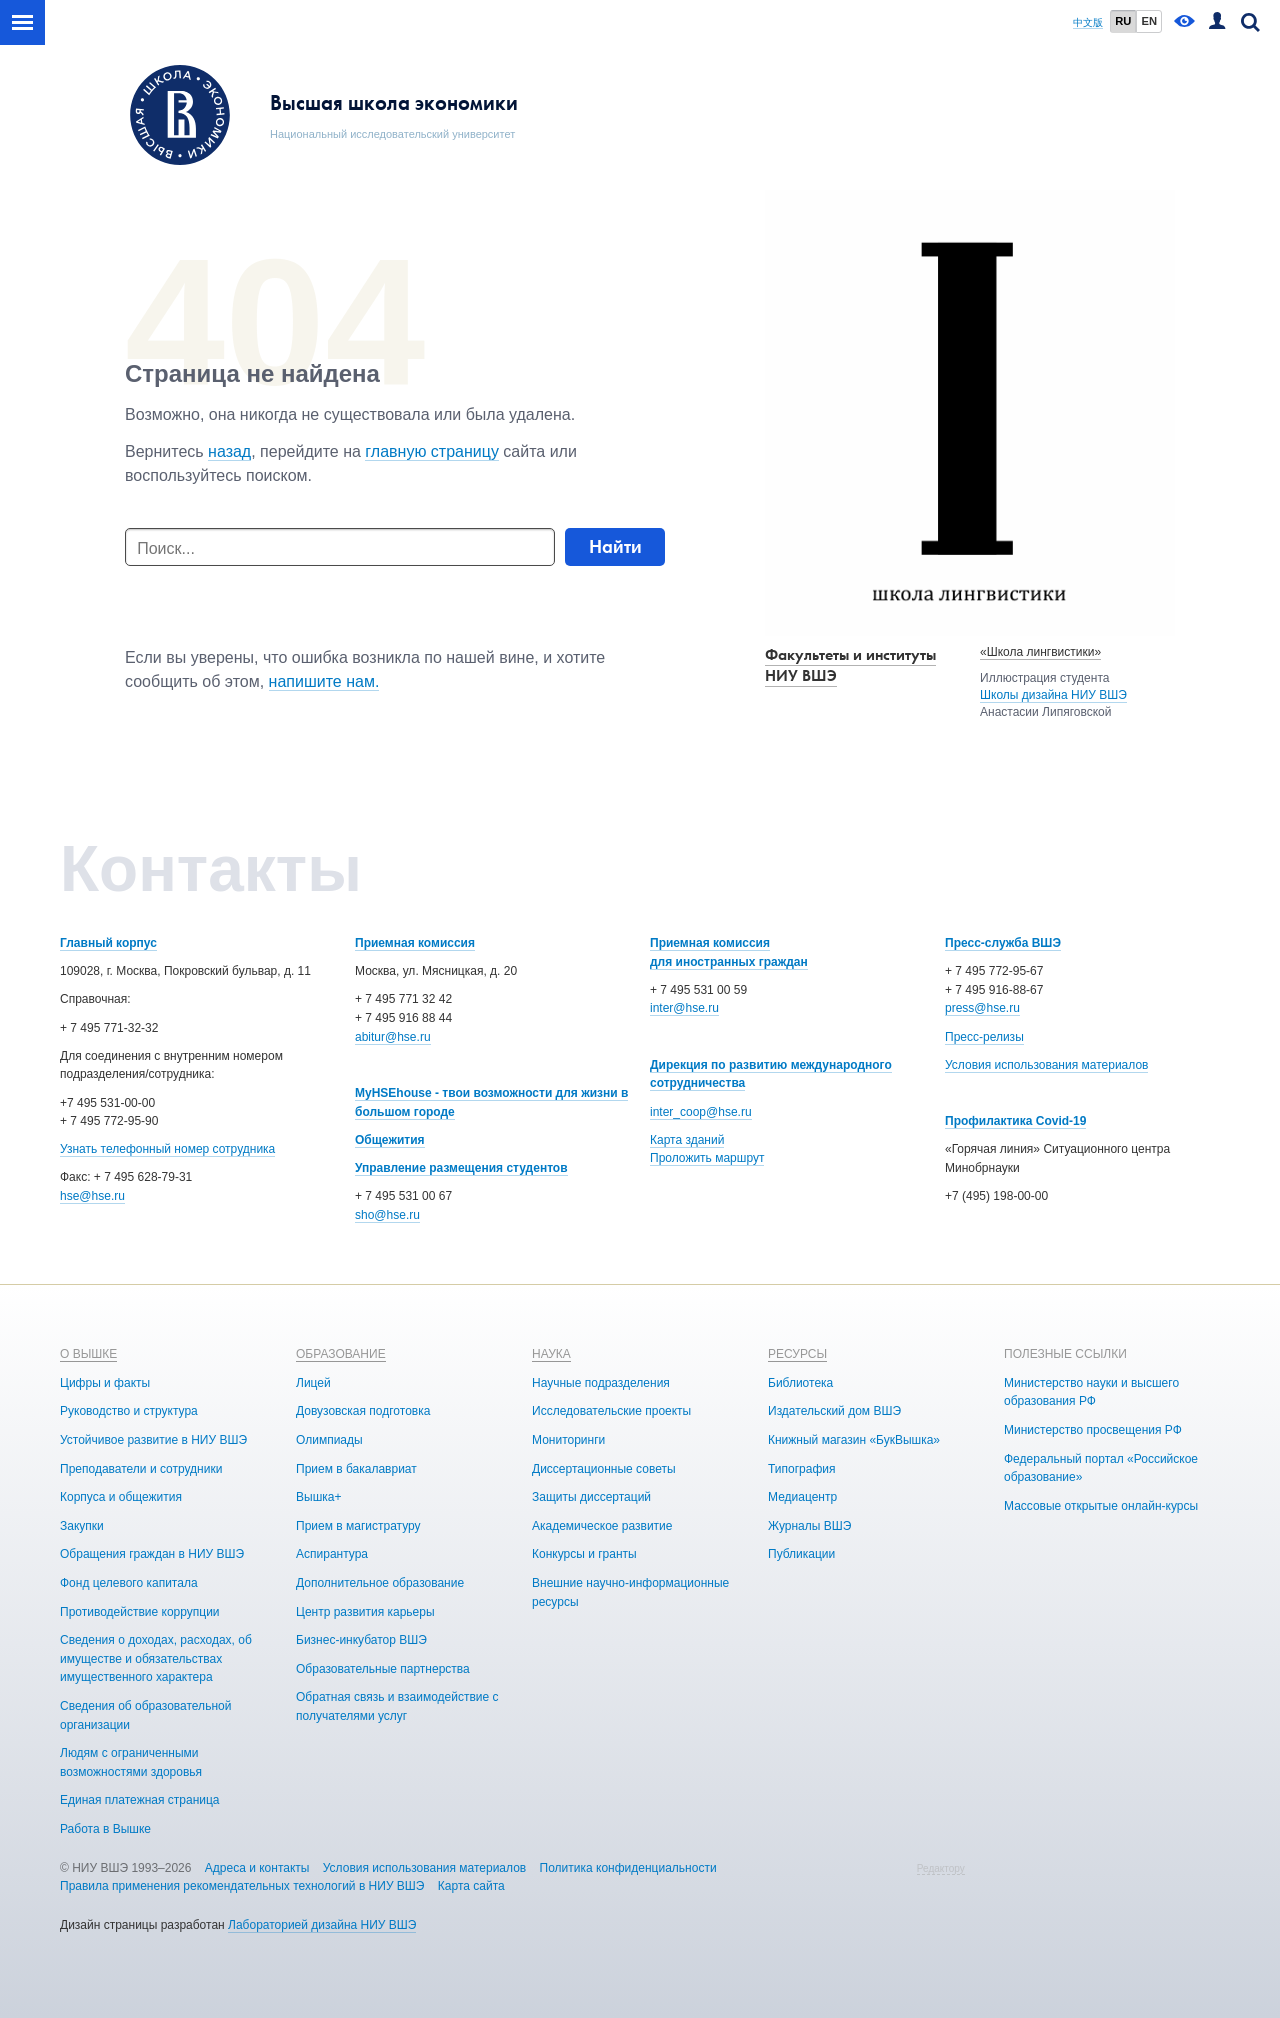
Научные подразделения (601, 1383)
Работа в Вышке (105, 1829)
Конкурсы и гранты (584, 1554)
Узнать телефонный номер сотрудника (167, 1149)
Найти (615, 546)
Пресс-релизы (984, 1037)
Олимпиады (329, 1440)
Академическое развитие (602, 1526)
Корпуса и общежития (121, 1497)
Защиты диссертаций (591, 1497)
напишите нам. (324, 681)
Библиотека (800, 1383)
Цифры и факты (105, 1383)
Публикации (801, 1554)
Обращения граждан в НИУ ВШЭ (152, 1554)
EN (1149, 21)
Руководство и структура (129, 1411)
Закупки (82, 1526)
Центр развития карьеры (365, 1612)
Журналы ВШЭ (809, 1526)
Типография (801, 1469)
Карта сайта (471, 1886)
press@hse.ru (982, 1008)
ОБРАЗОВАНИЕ (341, 1354)
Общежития (390, 1140)
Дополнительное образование (380, 1583)
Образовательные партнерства (383, 1669)
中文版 (1088, 22)
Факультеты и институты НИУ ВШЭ (850, 665)
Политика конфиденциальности (628, 1868)
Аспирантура (332, 1554)
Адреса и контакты (257, 1868)
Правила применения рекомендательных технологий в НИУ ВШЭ (242, 1886)
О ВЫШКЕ (88, 1354)
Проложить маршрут (707, 1158)
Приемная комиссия (415, 943)
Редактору (941, 1868)
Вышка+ (318, 1497)
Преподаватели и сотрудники (141, 1469)
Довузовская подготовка (363, 1411)
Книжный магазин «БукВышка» (854, 1440)
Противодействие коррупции (140, 1612)
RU (1123, 21)
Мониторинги (568, 1440)
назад (229, 451)
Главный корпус (108, 943)
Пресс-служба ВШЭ (1003, 943)
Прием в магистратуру (358, 1526)
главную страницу (432, 451)
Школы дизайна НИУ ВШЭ (1053, 695)
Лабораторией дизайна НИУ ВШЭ (322, 1925)
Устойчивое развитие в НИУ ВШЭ (153, 1440)
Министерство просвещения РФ (1093, 1430)
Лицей (313, 1383)
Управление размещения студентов (461, 1168)
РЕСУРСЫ (797, 1354)
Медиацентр (802, 1497)
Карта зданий (687, 1140)
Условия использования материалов (1046, 1065)
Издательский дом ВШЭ (834, 1411)
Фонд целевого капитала (129, 1583)
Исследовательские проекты (611, 1411)
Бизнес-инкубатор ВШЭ (361, 1640)
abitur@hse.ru (393, 1037)
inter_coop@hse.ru (701, 1112)
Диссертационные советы (604, 1469)
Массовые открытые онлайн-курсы (1101, 1506)
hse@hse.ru (92, 1196)
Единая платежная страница (140, 1800)
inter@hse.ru (684, 1008)
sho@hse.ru (387, 1215)
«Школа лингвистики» (1040, 652)
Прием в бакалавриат (356, 1469)
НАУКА (551, 1354)
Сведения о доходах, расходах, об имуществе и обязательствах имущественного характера (156, 1658)
